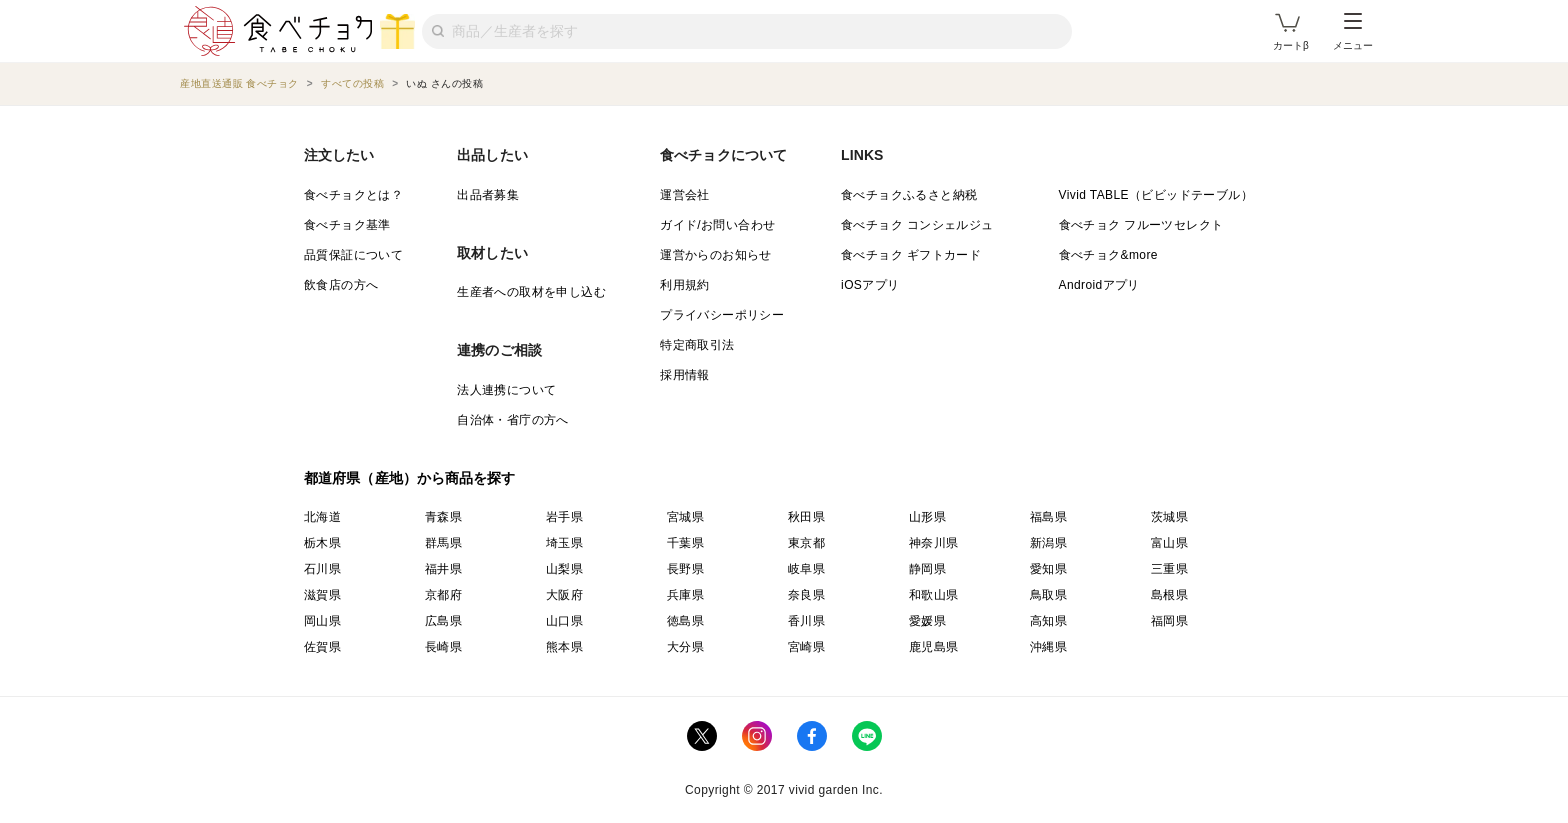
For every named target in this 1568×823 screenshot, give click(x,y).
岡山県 (322, 621)
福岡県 (1169, 621)
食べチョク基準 (347, 225)
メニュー (1353, 32)
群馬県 (443, 543)
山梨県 (564, 569)
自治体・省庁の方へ (513, 420)
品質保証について (353, 255)
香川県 (806, 621)
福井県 (443, 569)
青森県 (443, 517)
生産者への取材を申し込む (531, 292)
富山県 (1169, 543)
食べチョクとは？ (353, 195)
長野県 (685, 569)
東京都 (806, 543)
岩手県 (564, 517)
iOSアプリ (870, 285)
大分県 (685, 647)
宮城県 (685, 517)
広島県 (443, 621)
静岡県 (927, 569)
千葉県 (685, 543)
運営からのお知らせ (716, 255)
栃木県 (322, 543)
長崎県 (443, 647)
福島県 (1048, 517)
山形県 (927, 517)
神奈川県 (934, 543)
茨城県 (1169, 517)
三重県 (1169, 569)
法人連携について (506, 390)
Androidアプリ (1099, 285)
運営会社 (685, 195)
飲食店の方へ (341, 285)
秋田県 (806, 517)
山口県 (564, 621)
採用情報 (685, 375)
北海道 (322, 517)
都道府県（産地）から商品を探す (410, 478)
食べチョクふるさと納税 (909, 195)
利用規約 (685, 285)
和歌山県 (934, 595)
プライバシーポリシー (722, 315)
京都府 (443, 595)
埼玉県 (564, 543)
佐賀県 (322, 647)
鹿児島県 (934, 647)
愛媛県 (927, 621)
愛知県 (1048, 569)
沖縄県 (1048, 647)
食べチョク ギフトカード (911, 255)
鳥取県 (1048, 595)
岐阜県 (806, 569)
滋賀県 (322, 595)
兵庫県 (685, 595)
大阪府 (564, 595)
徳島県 (685, 621)
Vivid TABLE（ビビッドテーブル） (1156, 195)
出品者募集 (488, 195)
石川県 (322, 569)
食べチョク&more (1108, 255)
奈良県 (806, 595)
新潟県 (1048, 543)
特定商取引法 (697, 345)
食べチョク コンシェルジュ (917, 225)
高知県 (1048, 621)
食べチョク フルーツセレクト (1141, 225)
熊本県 (564, 647)
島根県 (1169, 595)
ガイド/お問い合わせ (717, 225)
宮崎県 (806, 647)
